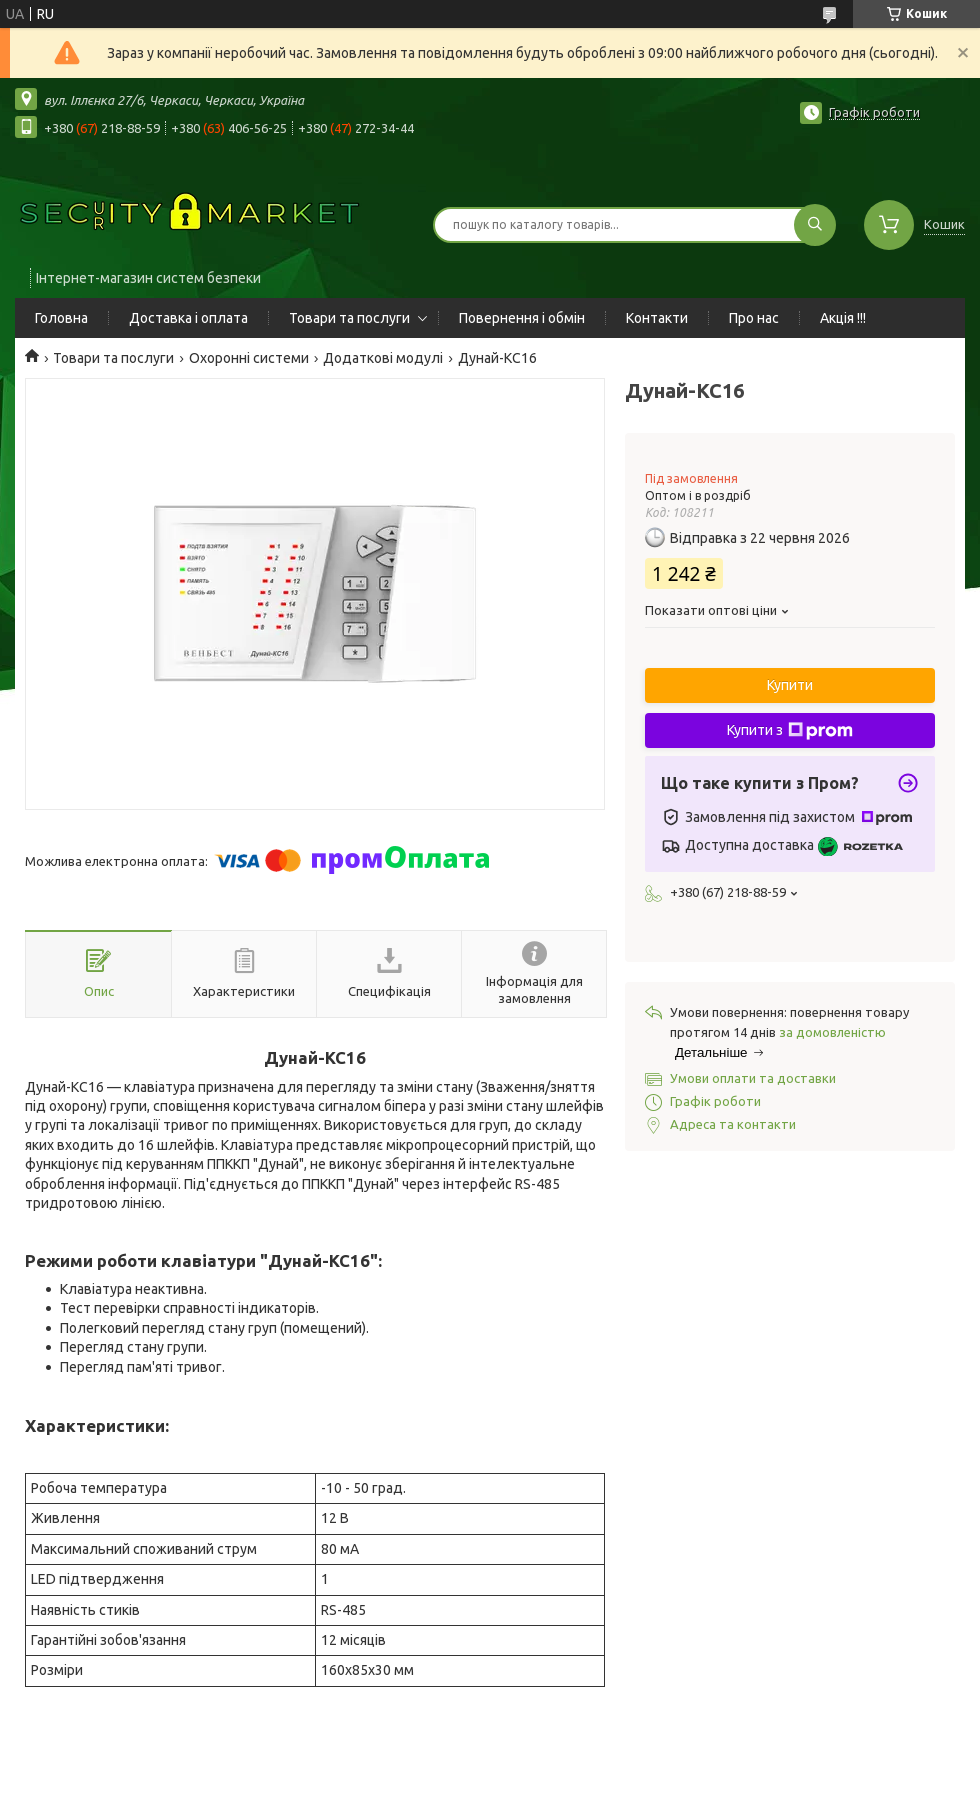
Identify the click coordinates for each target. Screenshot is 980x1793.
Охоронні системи (249, 358)
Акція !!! (843, 318)
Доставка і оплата (188, 318)
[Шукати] (815, 225)
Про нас (754, 318)
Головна (61, 318)
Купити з (790, 731)
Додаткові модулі (383, 358)
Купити (790, 685)
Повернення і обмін (522, 318)
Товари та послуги (349, 318)
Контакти (657, 318)
